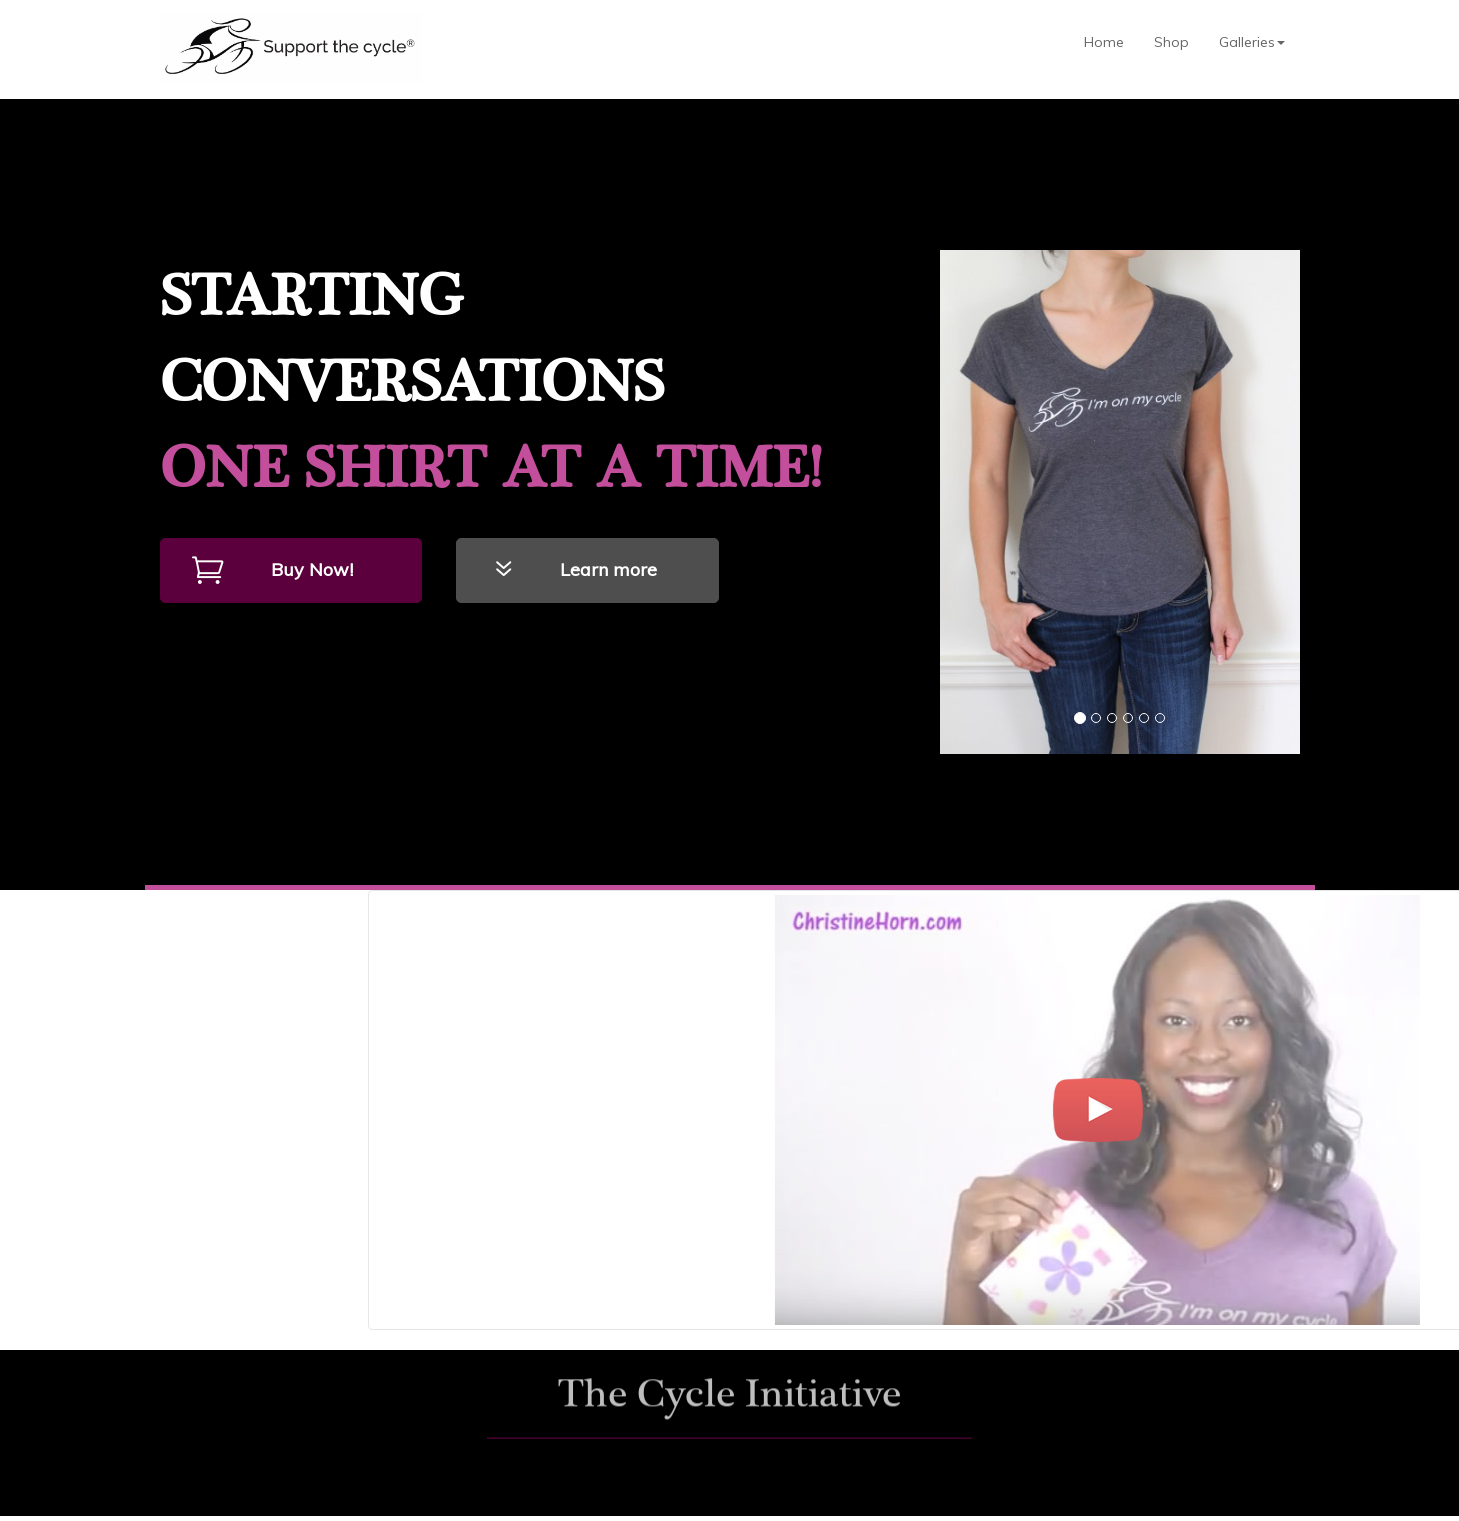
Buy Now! (312, 569)
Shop (1171, 42)
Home (1104, 42)
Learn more (608, 569)
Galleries (1252, 42)
